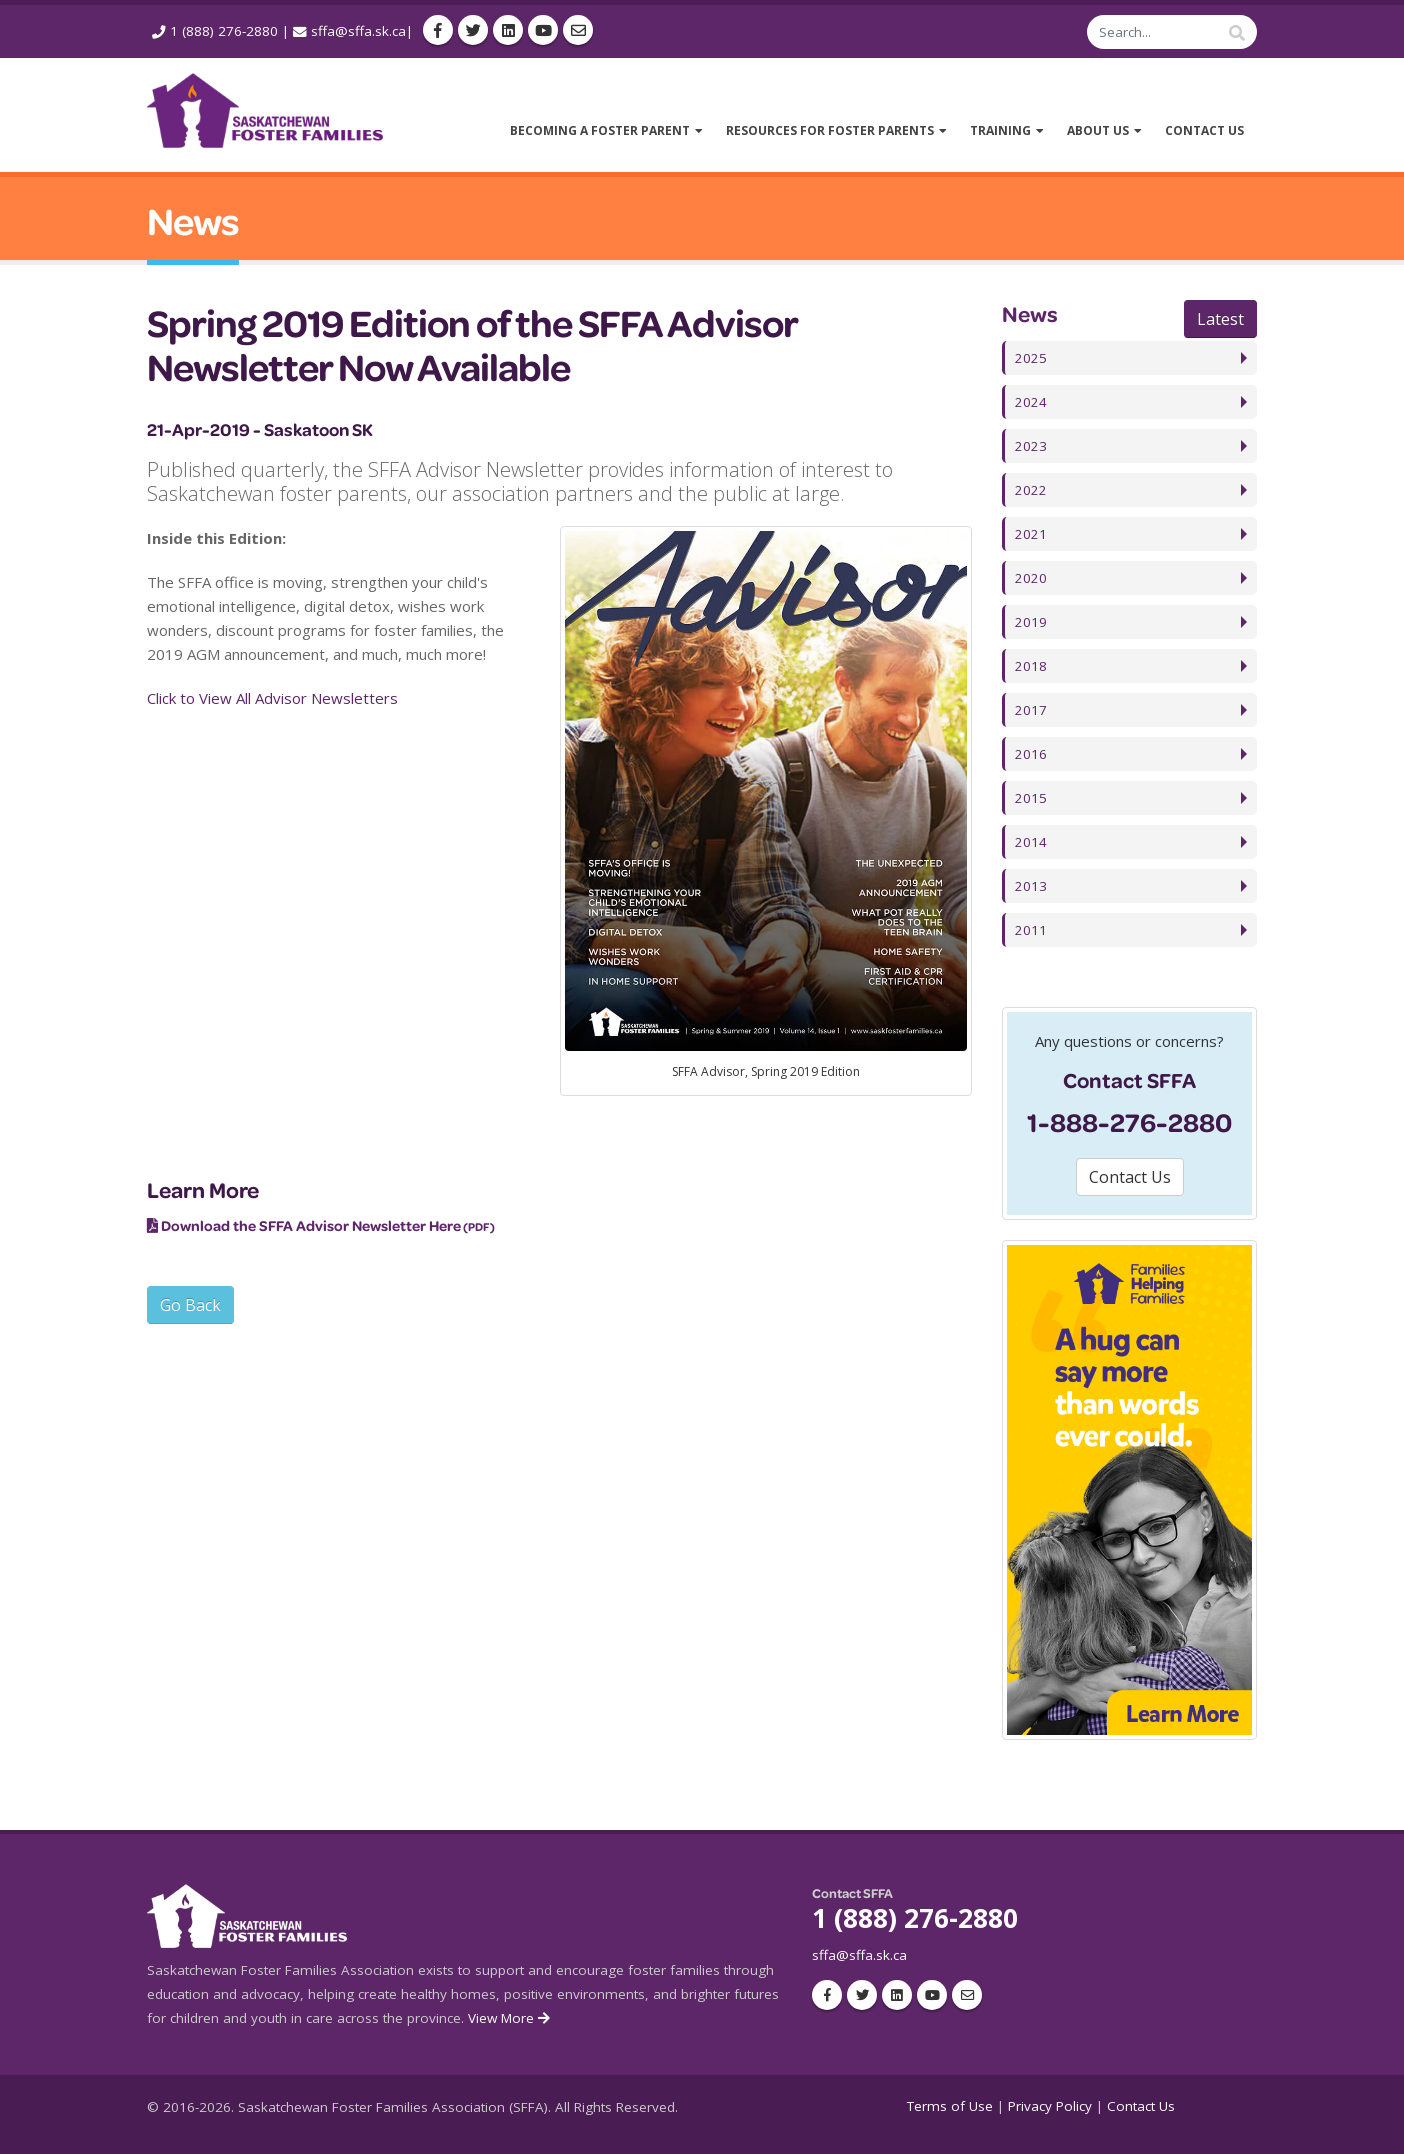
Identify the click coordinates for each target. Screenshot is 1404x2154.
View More (510, 2018)
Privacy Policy (1050, 2106)
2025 (1031, 358)
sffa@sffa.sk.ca (358, 31)
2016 (1031, 754)
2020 (1031, 578)
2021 (1031, 534)
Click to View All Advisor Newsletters (272, 698)
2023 (1031, 446)
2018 (1031, 666)
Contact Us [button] (1130, 1177)
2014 (1031, 842)
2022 (1031, 490)
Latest (1220, 319)
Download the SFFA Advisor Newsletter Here (311, 1225)
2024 (1031, 402)
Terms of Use (950, 2106)
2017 (1031, 710)
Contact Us (1141, 2106)
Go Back (190, 1305)
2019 (1031, 622)
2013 (1031, 886)
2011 (1031, 930)
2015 (1031, 798)
